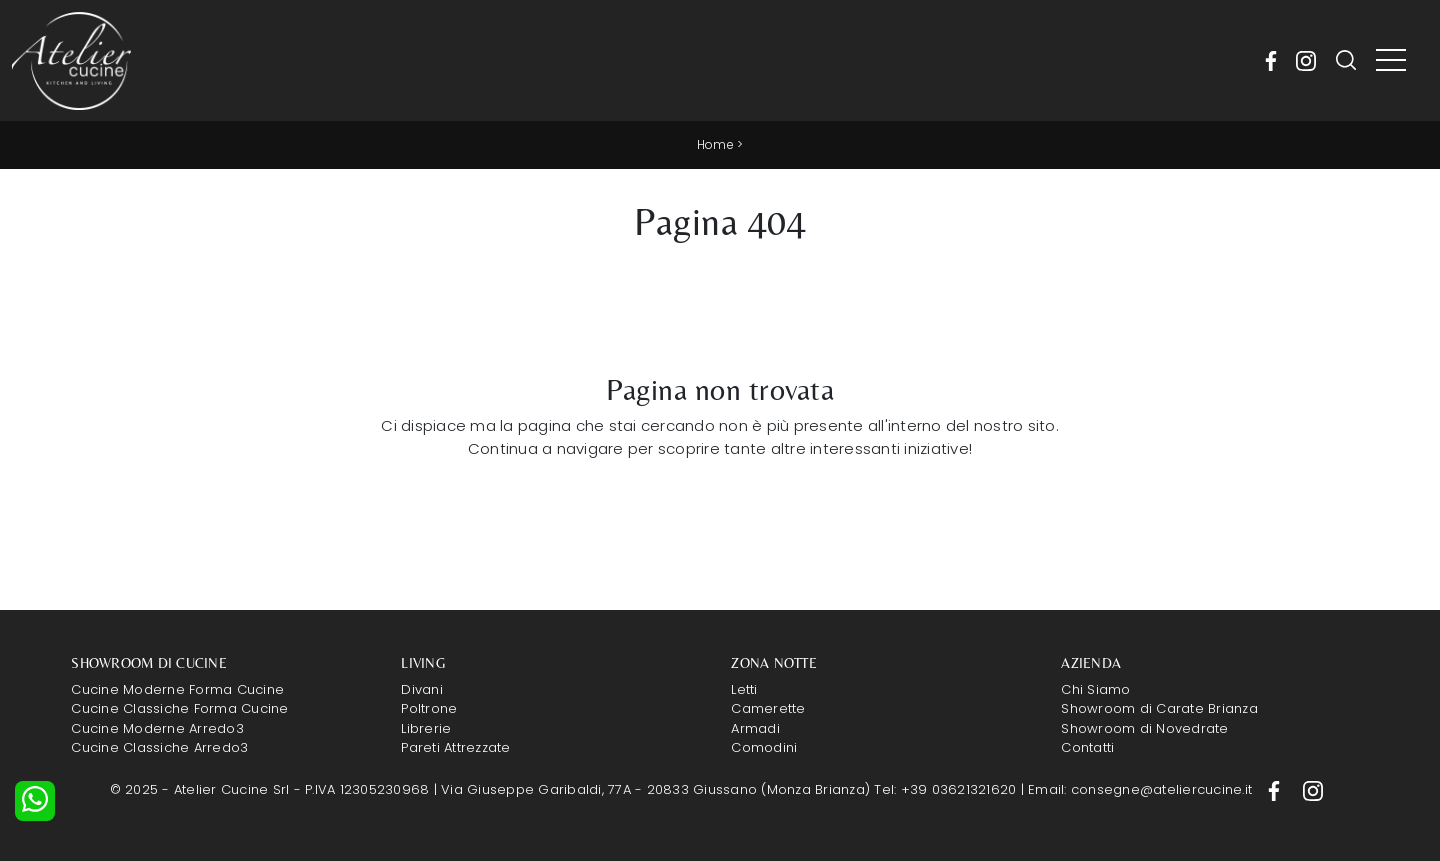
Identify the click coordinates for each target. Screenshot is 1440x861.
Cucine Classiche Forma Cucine (179, 708)
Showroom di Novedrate (1144, 728)
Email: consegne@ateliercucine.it (1142, 789)
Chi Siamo (1095, 689)
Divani (422, 689)
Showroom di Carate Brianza (1159, 708)
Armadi (755, 728)
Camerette (768, 708)
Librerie (426, 728)
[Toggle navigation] (1391, 61)
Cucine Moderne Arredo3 (157, 728)
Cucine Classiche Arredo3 (159, 747)
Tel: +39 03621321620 (947, 789)
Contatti (1087, 747)
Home (715, 144)
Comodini (764, 747)
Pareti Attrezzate (455, 747)
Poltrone (429, 708)
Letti (744, 689)
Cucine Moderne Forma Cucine (177, 689)
